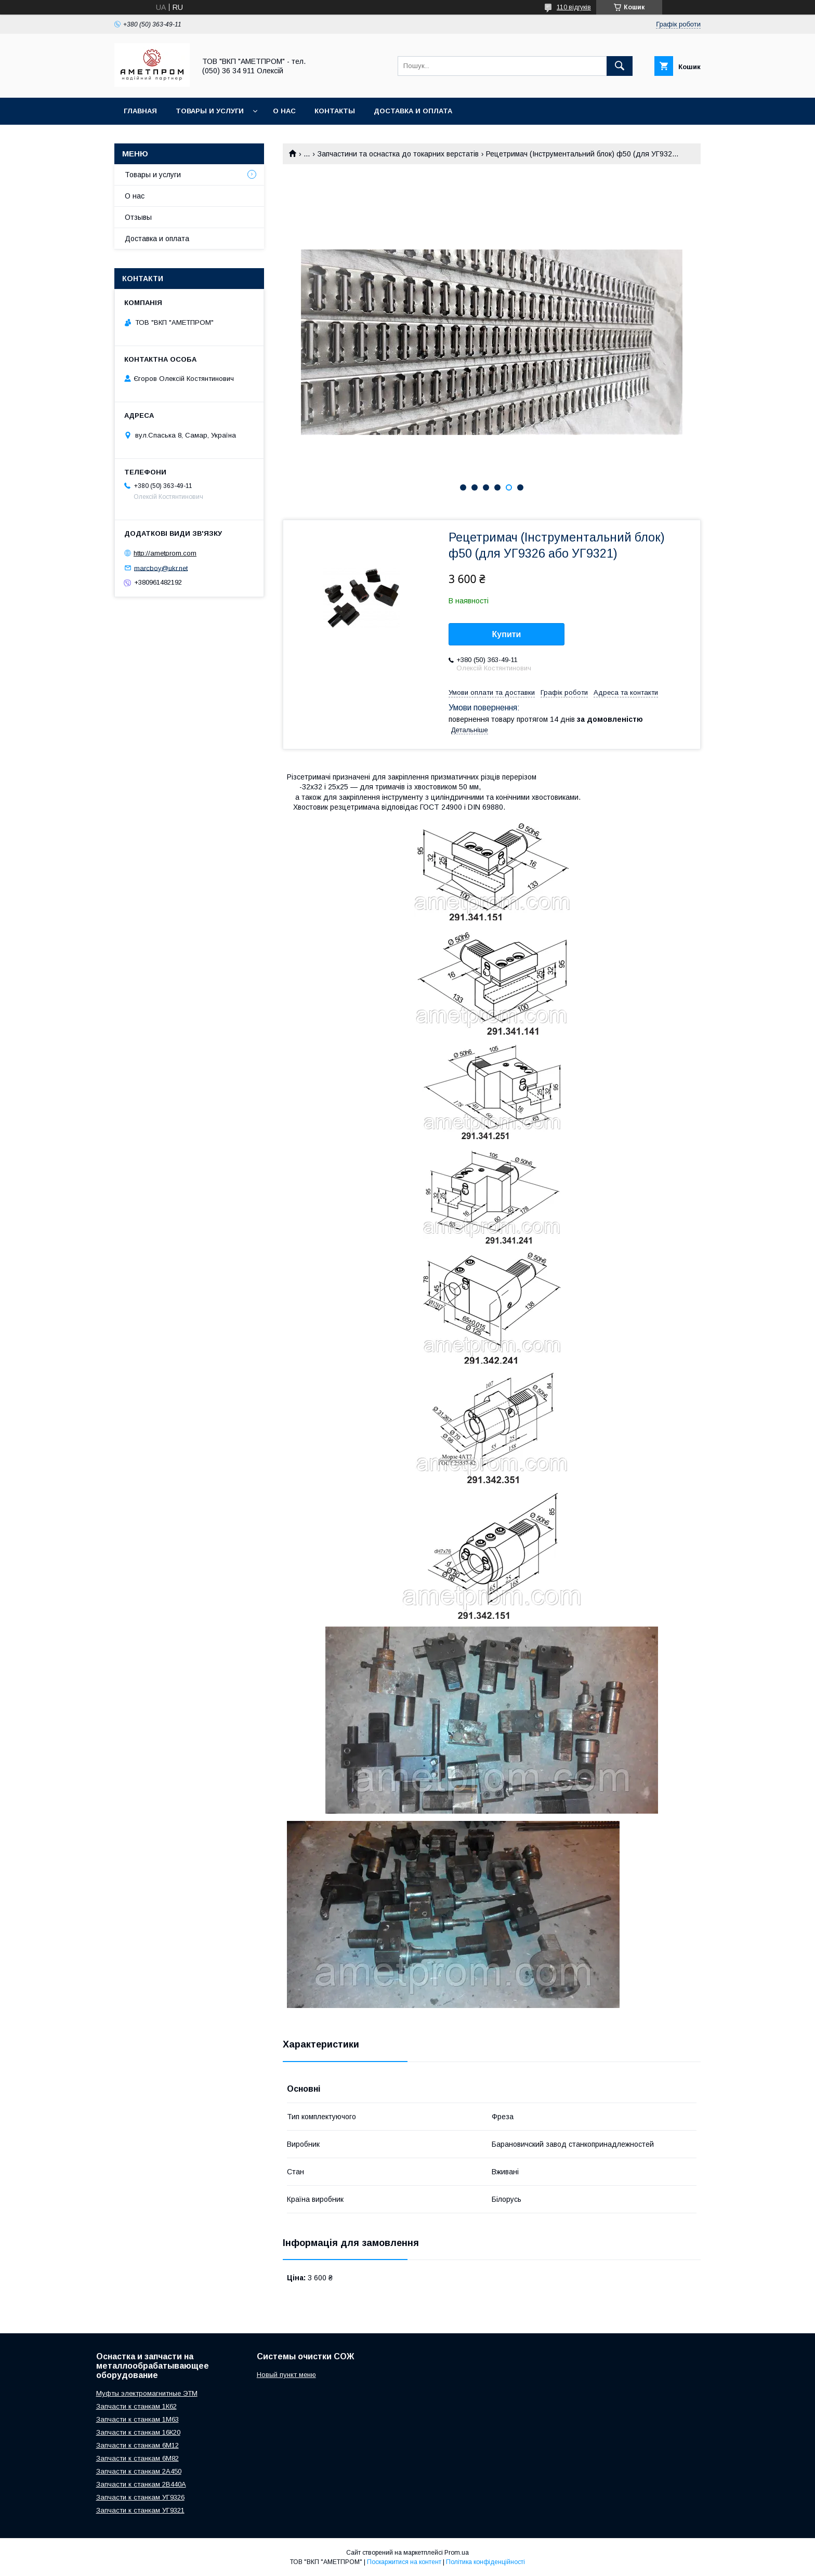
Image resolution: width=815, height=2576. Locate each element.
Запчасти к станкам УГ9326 (140, 2497)
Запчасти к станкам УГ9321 (140, 2510)
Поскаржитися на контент (404, 2562)
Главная (140, 111)
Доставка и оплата (413, 111)
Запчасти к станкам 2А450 (138, 2471)
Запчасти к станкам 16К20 (138, 2432)
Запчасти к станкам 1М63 (137, 2419)
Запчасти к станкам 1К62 (136, 2406)
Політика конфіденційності (485, 2562)
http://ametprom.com (165, 553)
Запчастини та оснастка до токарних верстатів (398, 154)
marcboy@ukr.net (161, 568)
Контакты (334, 111)
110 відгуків (574, 7)
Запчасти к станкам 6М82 (137, 2458)
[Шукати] (620, 66)
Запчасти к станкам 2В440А (141, 2484)
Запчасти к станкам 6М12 (137, 2445)
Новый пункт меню (286, 2375)
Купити (506, 634)
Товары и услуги (210, 111)
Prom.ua (456, 2552)
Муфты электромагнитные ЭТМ (147, 2393)
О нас (284, 111)
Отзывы (138, 217)
